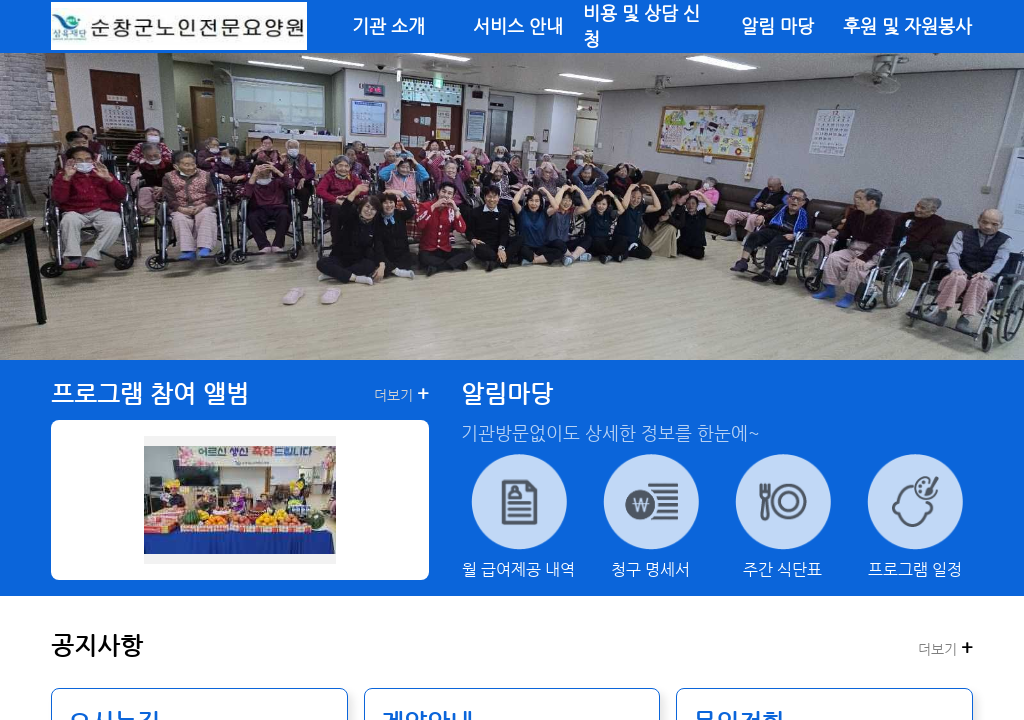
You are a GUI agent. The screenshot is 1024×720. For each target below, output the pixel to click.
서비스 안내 (518, 26)
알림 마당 (777, 26)
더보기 (401, 394)
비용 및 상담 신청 (641, 26)
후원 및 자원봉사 (907, 26)
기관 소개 (388, 26)
